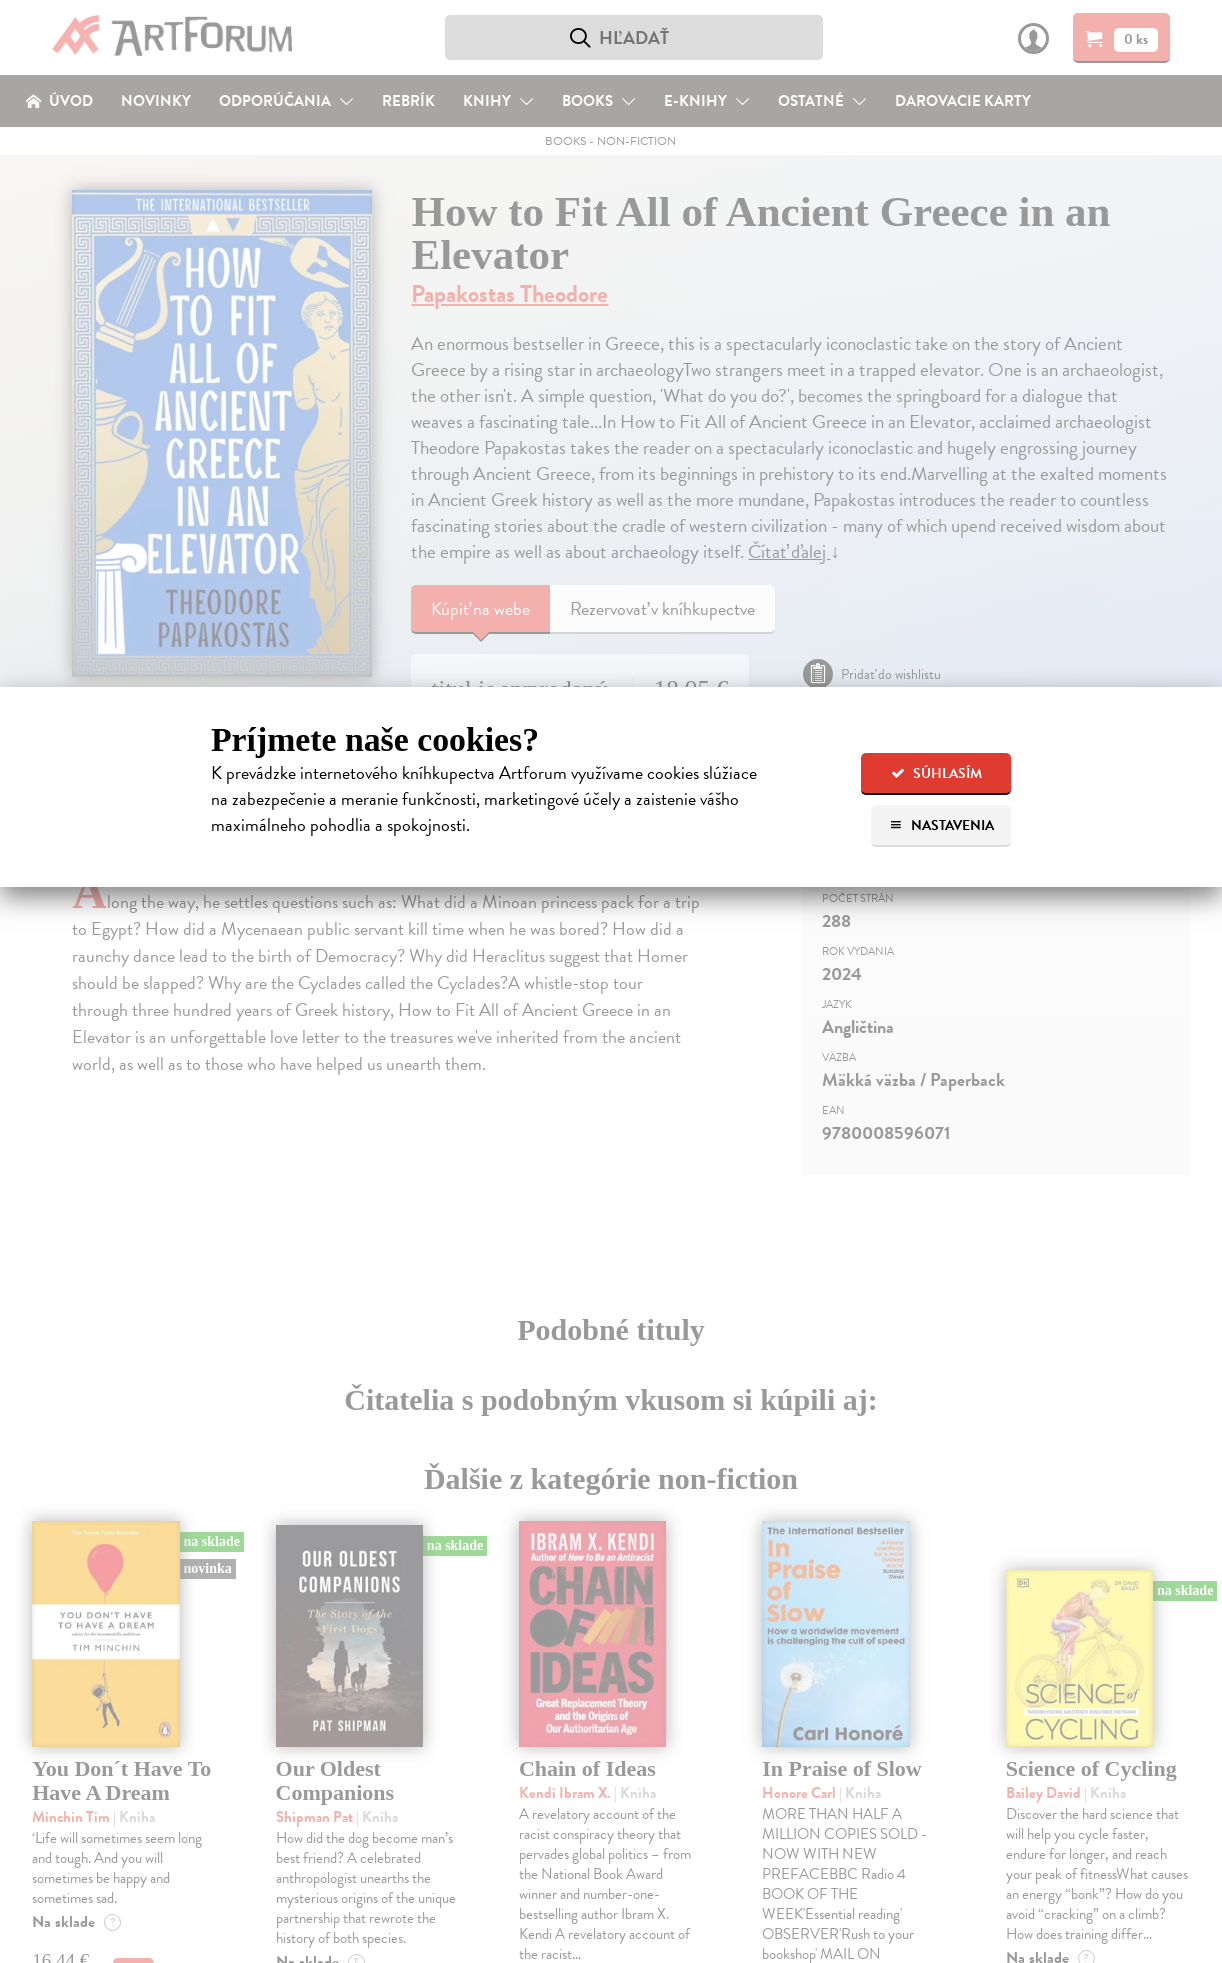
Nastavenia (941, 825)
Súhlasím (936, 773)
